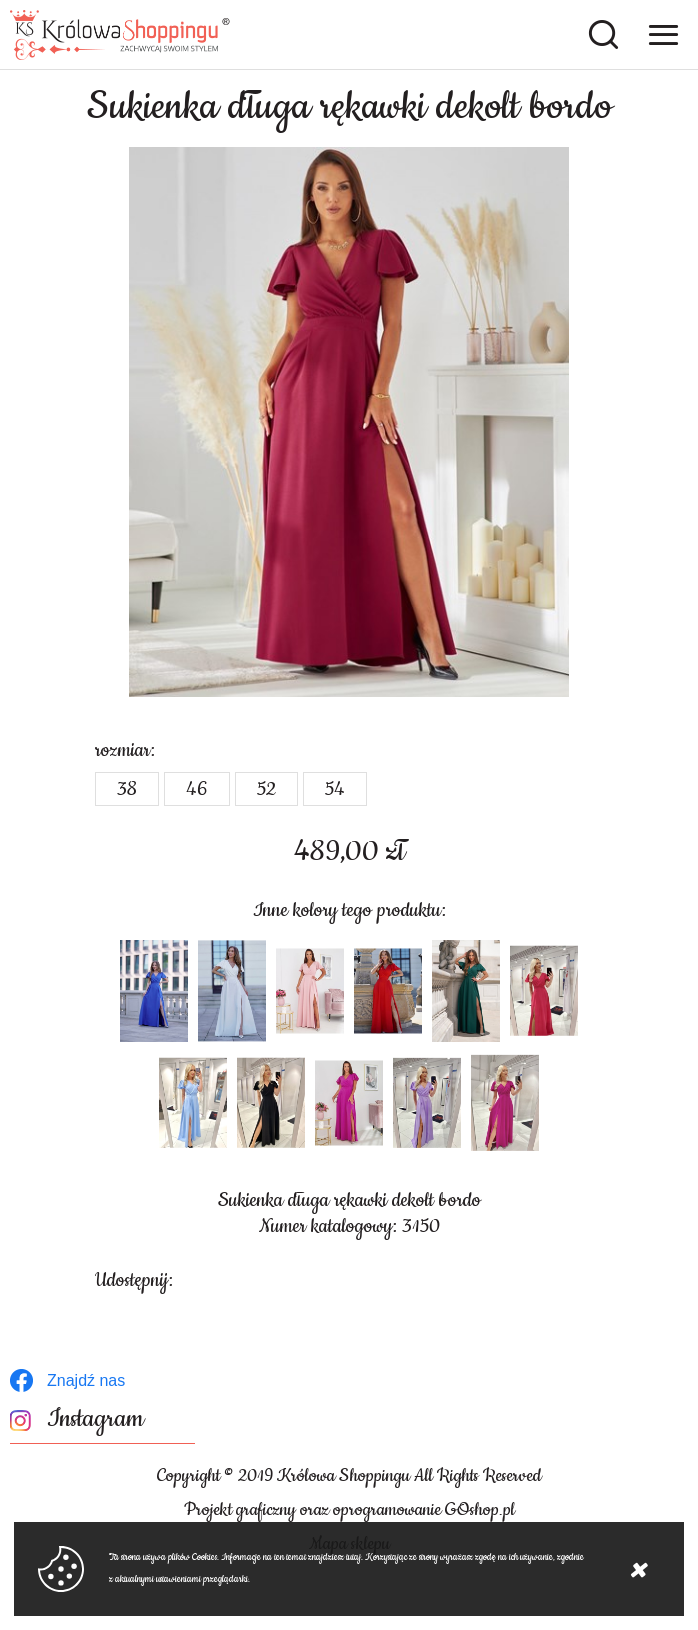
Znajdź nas (86, 1380)
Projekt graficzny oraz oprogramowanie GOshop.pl (349, 1510)
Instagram (95, 1419)
